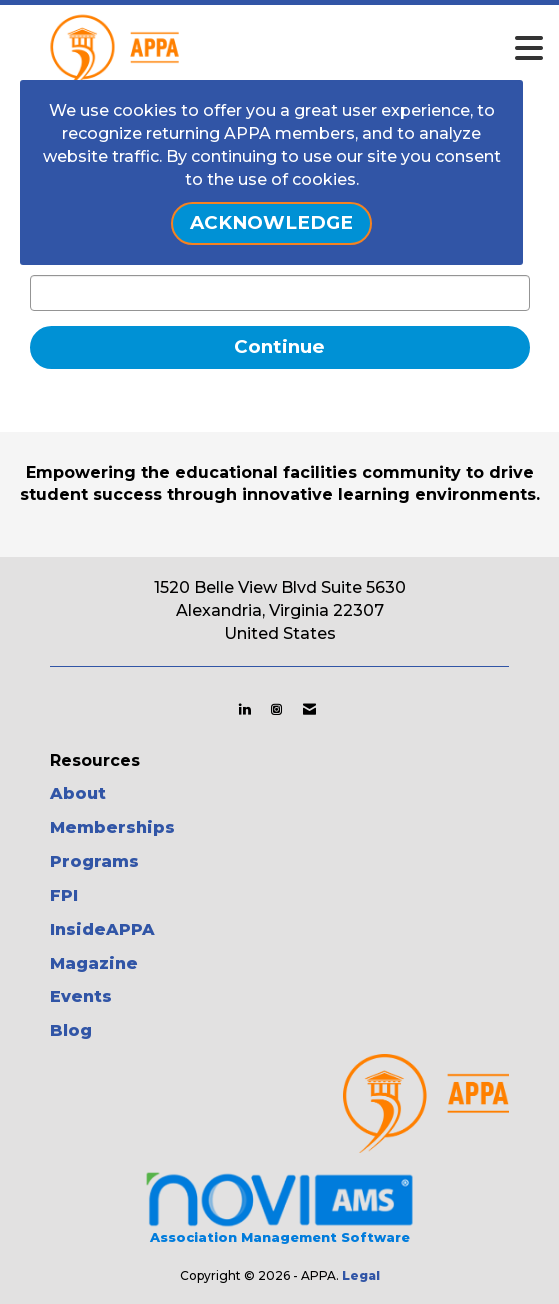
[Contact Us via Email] (309, 709)
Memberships (112, 827)
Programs (94, 861)
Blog (71, 1030)
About (78, 793)
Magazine (94, 963)
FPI (64, 895)
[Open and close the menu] (323, 49)
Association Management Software (279, 1206)
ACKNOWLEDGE (271, 222)
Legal (361, 1275)
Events (81, 996)
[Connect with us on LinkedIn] (244, 709)
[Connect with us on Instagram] (276, 709)
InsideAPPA (102, 929)
